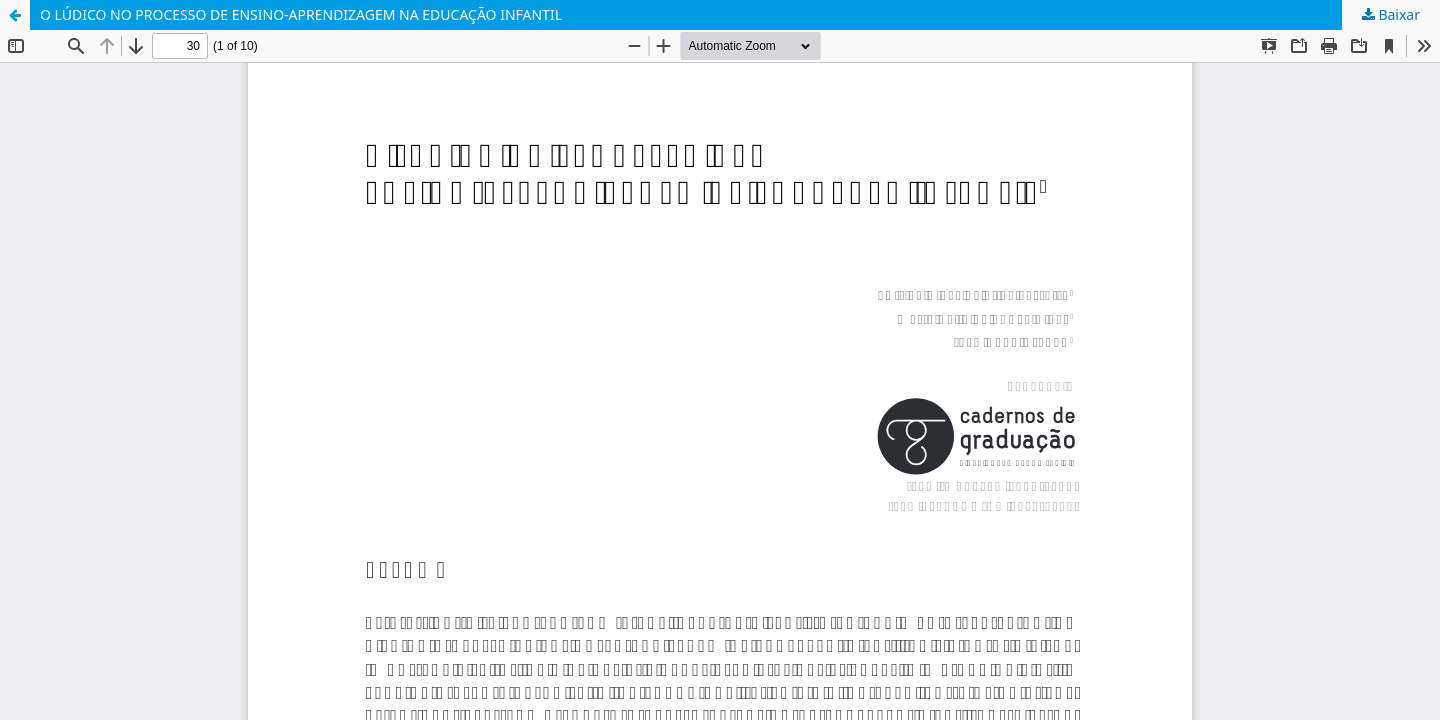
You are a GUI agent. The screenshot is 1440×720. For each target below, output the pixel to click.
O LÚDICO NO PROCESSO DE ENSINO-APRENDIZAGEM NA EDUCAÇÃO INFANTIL (301, 14)
